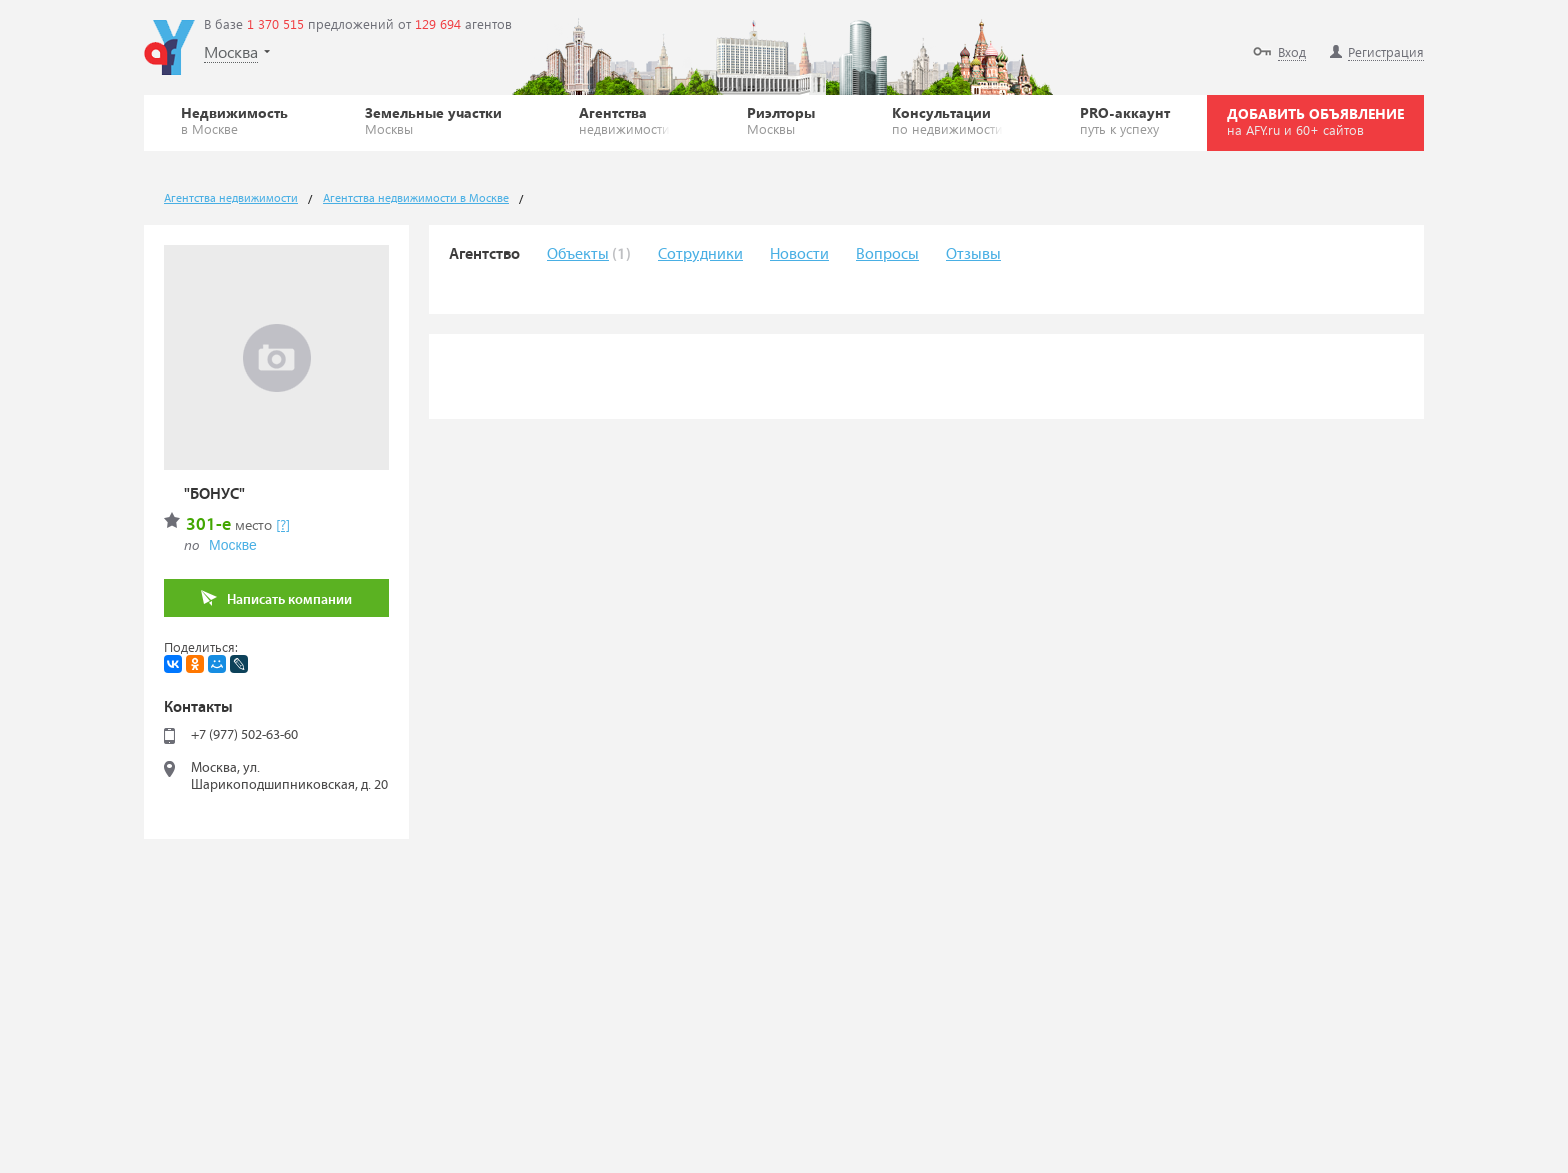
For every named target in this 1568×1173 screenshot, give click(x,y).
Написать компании (276, 598)
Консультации (947, 120)
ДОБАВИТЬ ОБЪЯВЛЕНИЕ (1315, 121)
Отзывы (973, 254)
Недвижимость (234, 120)
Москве (233, 545)
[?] (283, 524)
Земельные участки (433, 120)
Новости (799, 254)
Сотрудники (700, 254)
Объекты (578, 254)
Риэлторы (781, 120)
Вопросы (887, 254)
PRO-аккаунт (1125, 120)
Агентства (624, 120)
